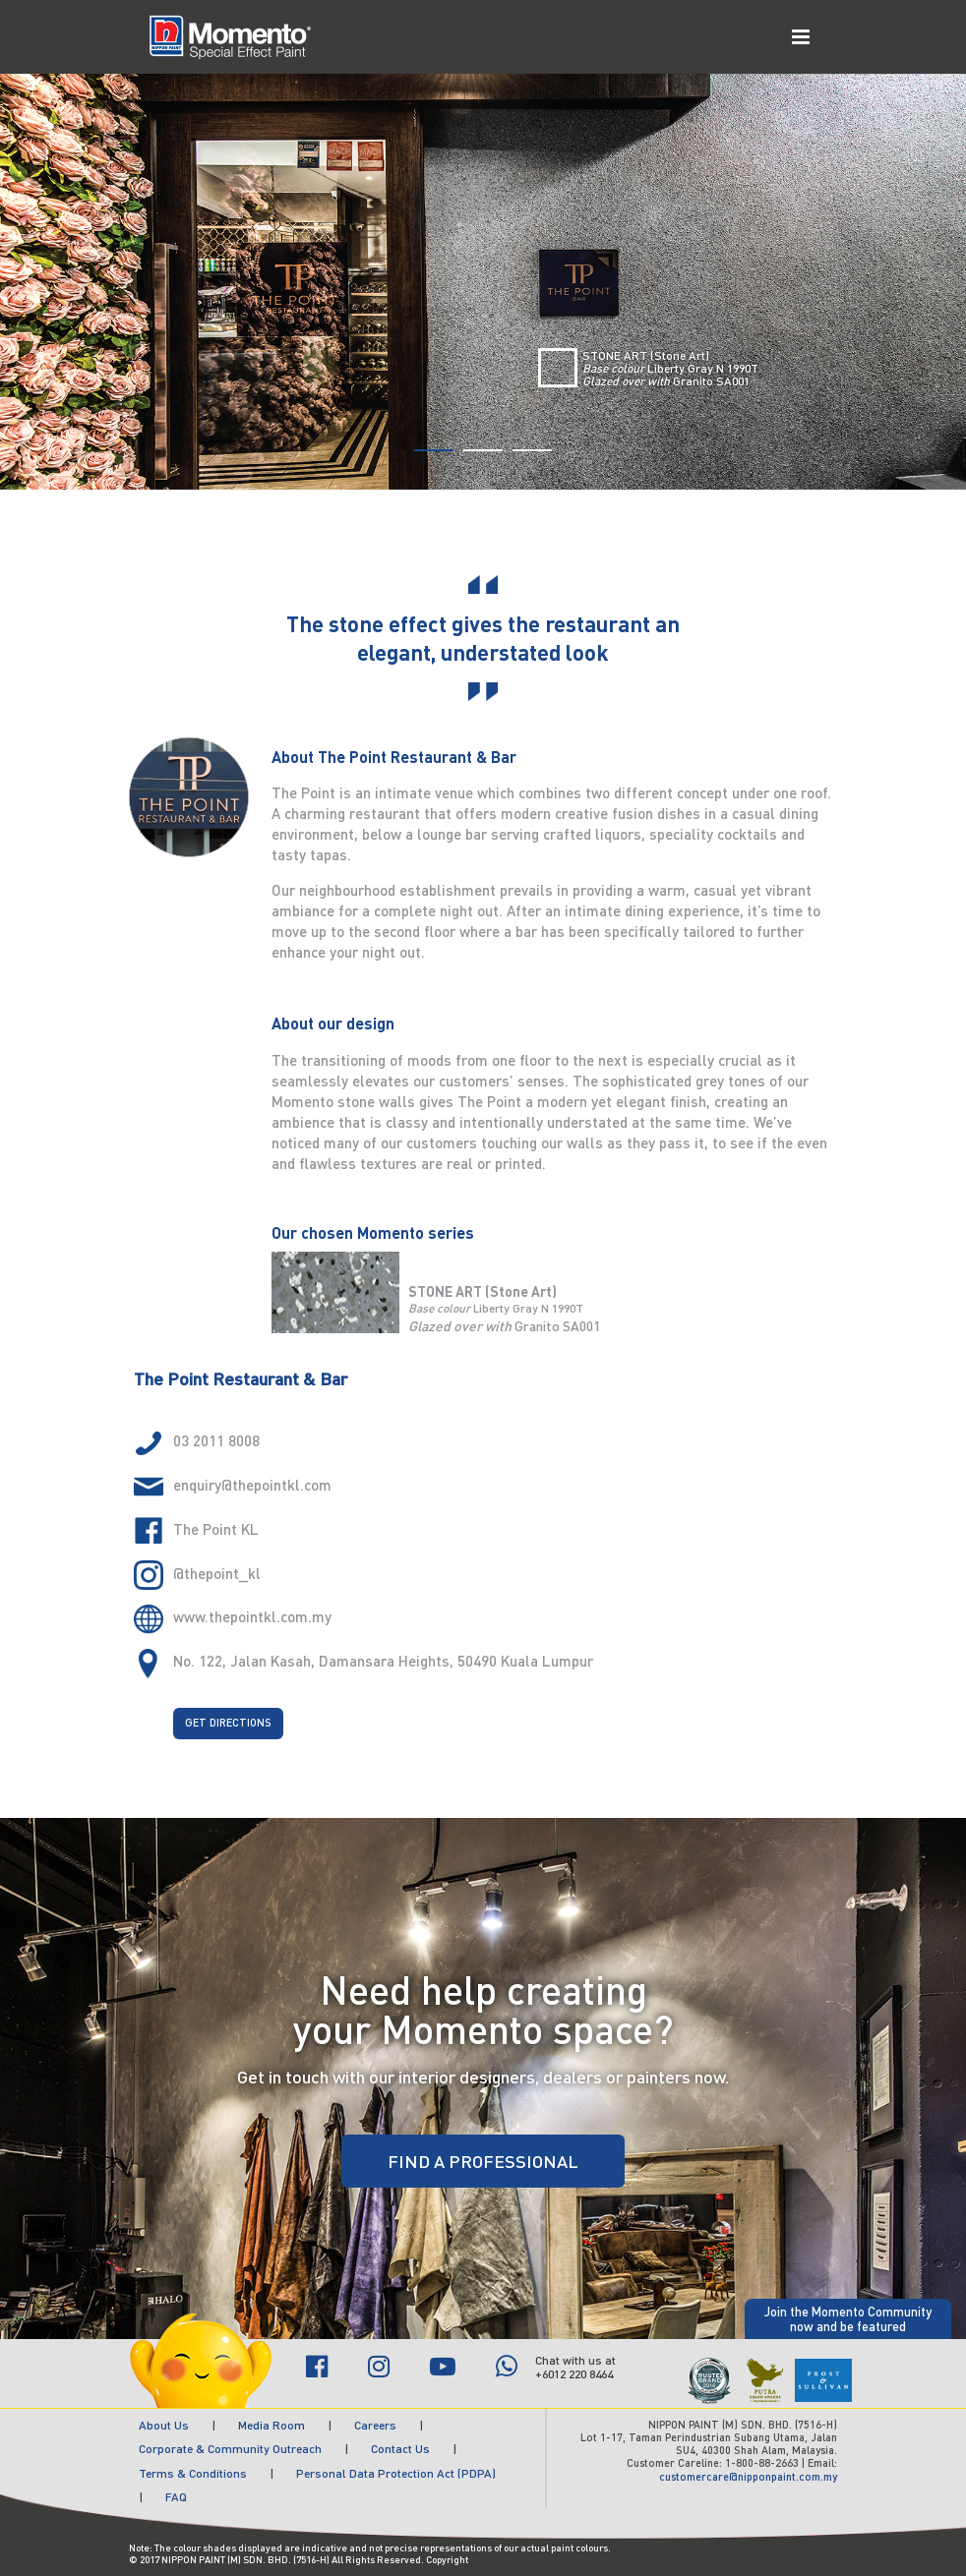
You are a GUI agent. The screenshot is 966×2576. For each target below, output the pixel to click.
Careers (375, 2425)
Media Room (271, 2425)
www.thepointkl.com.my (252, 1616)
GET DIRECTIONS (228, 1722)
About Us (164, 2425)
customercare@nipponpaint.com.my (748, 2477)
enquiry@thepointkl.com (252, 1484)
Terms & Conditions (193, 2473)
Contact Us (400, 2448)
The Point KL (216, 1529)
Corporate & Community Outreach (230, 2448)
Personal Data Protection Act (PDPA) (396, 2473)
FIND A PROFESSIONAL (483, 2160)
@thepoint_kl (217, 1573)
